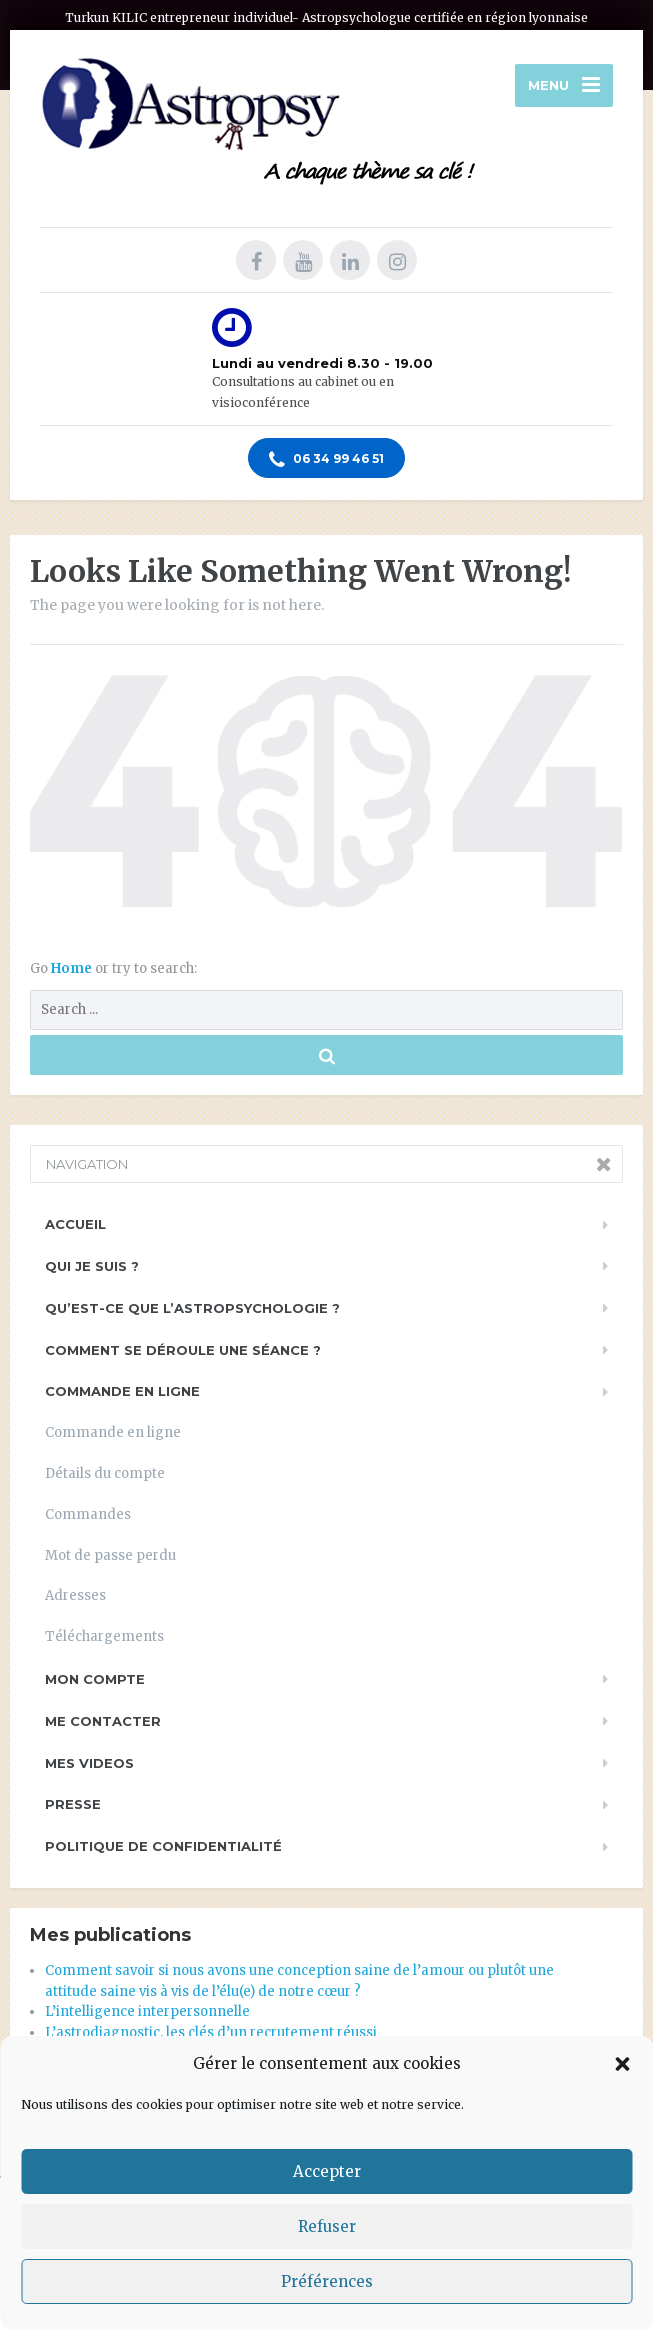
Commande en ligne (122, 1391)
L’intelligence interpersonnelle (147, 2011)
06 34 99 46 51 (326, 460)
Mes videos (89, 1763)
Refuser (327, 2226)
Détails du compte (105, 1473)
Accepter (327, 2171)
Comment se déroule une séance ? (183, 1350)
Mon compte (95, 1679)
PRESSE (73, 1804)
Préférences (327, 2281)
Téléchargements (104, 1636)
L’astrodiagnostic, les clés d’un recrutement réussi (211, 2032)
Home (73, 968)
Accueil (75, 1224)
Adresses (75, 1595)
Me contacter (103, 1721)
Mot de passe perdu (110, 1555)
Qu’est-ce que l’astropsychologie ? (192, 1308)
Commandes (88, 1514)
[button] (622, 2064)
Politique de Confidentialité (163, 1846)
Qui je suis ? (92, 1266)
